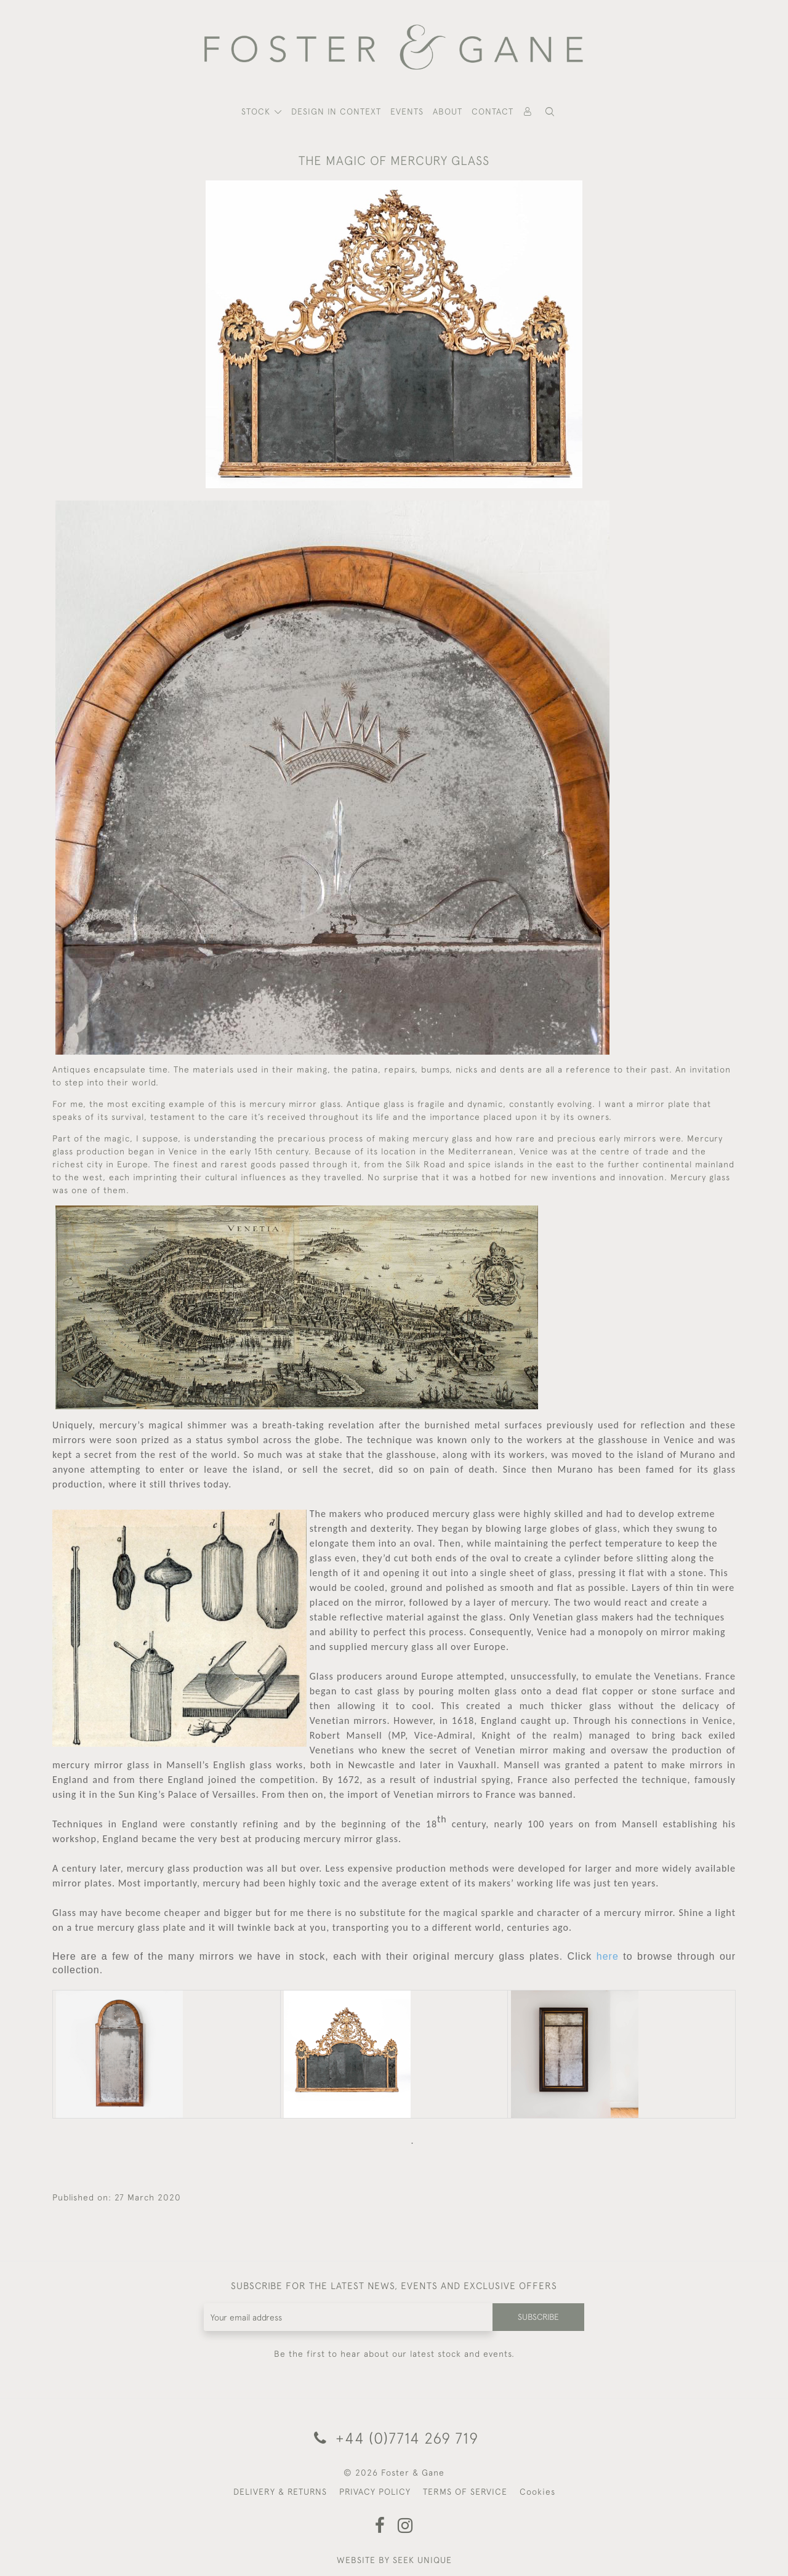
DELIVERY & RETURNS (280, 2492)
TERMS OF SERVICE (465, 2492)
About (447, 111)
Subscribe (537, 2317)
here (608, 1956)
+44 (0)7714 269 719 (394, 2438)
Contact (492, 111)
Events (407, 111)
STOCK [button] (257, 111)
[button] (550, 111)
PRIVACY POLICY (375, 2492)
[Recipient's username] (347, 2317)
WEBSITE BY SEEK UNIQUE (394, 2560)
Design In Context (336, 111)
